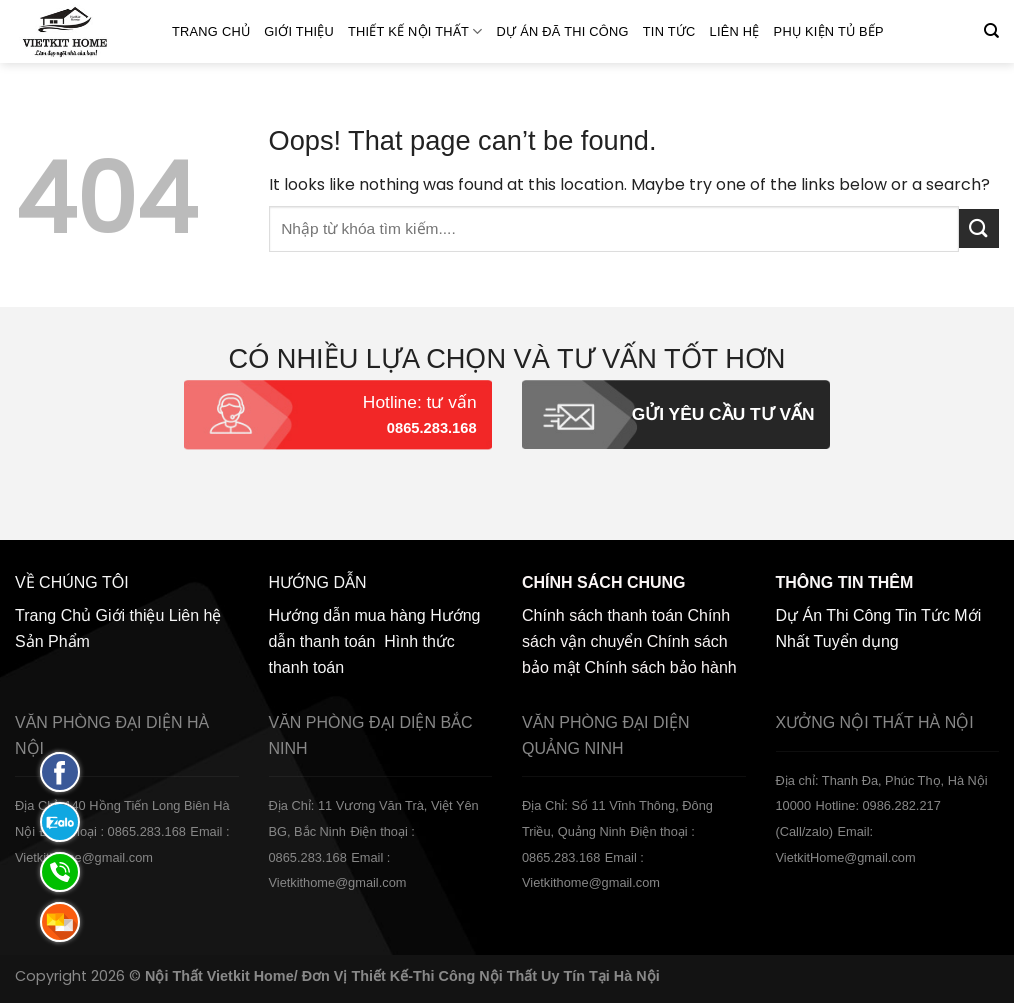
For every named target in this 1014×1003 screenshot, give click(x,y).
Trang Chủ (211, 31)
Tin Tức (669, 31)
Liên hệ (735, 31)
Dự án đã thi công (563, 31)
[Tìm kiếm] (991, 31)
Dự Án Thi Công (834, 615)
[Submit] (979, 228)
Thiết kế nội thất (415, 31)
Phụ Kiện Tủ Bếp (829, 31)
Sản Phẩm (52, 641)
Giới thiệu (299, 31)
